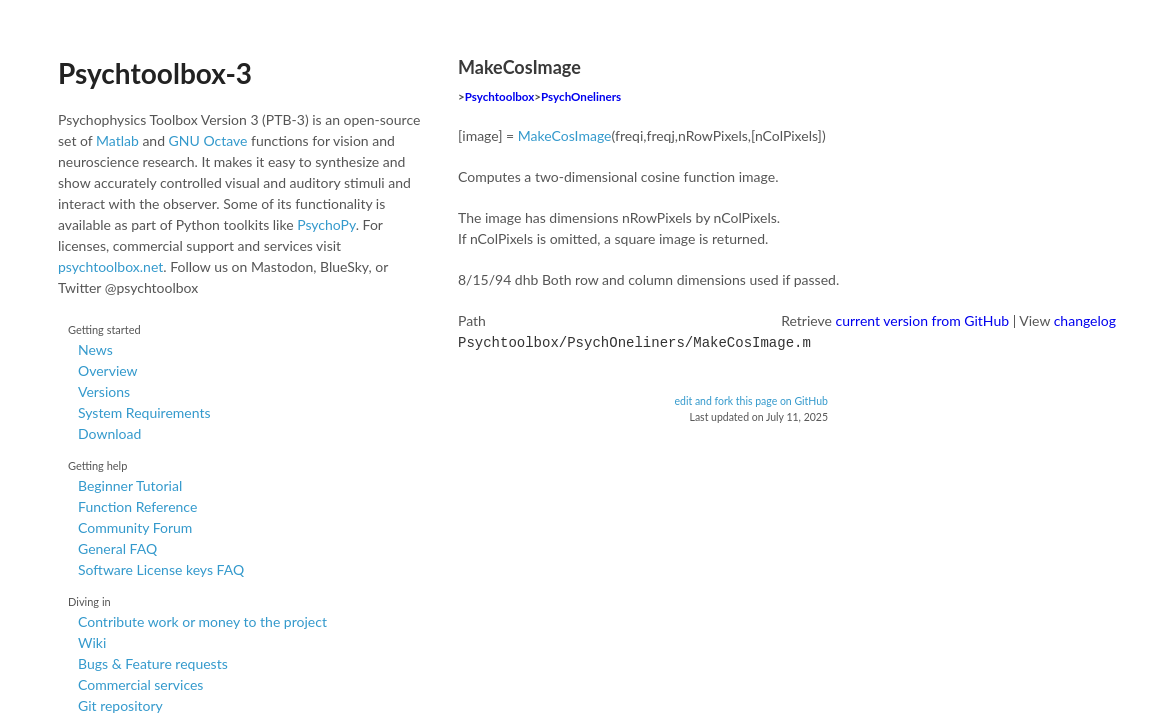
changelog (1085, 320)
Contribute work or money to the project (202, 621)
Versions (104, 391)
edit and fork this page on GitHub (751, 399)
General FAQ (117, 548)
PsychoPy (326, 224)
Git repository (120, 705)
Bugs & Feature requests (153, 663)
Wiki (92, 642)
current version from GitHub (923, 320)
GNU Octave (208, 140)
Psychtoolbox (500, 96)
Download (109, 433)
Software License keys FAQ (161, 569)
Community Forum (135, 527)
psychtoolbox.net (110, 266)
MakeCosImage (565, 135)
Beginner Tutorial (130, 485)
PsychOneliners (581, 96)
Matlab (117, 140)
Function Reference (137, 506)
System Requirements (144, 412)
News (95, 349)
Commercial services (140, 684)
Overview (108, 370)
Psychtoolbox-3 (155, 73)
